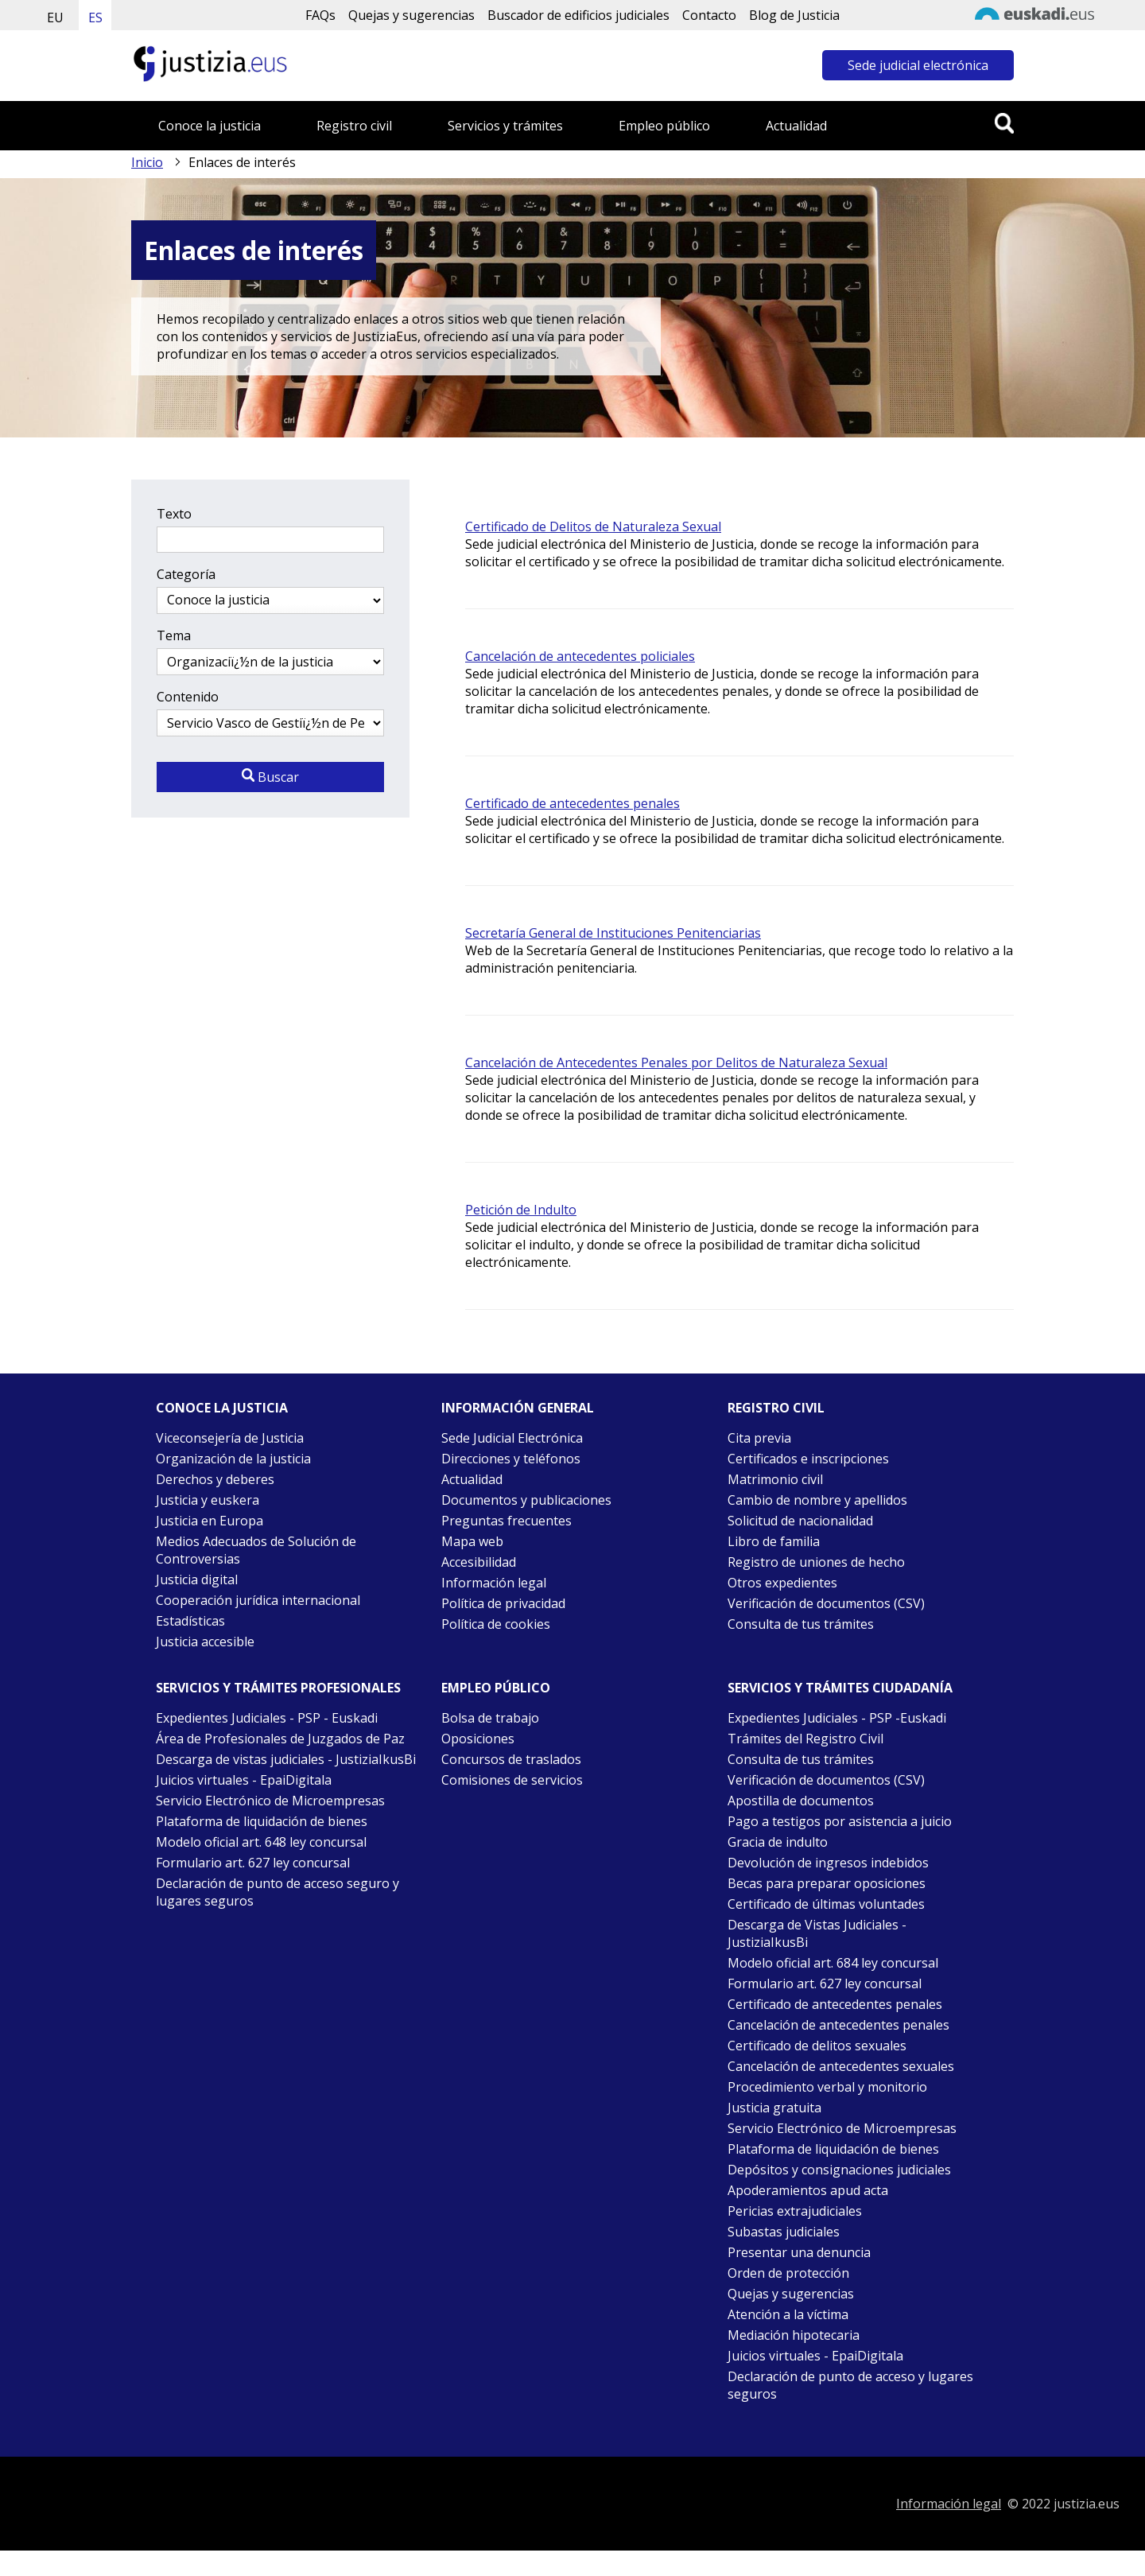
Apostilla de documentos (801, 1800)
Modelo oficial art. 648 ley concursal (261, 1842)
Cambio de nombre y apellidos (817, 1500)
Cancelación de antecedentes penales (838, 2025)
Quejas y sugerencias (411, 15)
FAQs (320, 15)
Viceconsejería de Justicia (230, 1438)
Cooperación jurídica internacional (258, 1600)
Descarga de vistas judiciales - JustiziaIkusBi (286, 1759)
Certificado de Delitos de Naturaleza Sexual (593, 526)
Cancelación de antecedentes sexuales (841, 2066)
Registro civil (354, 125)
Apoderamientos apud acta (808, 2190)
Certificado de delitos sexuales (817, 2045)
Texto (174, 514)
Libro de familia (774, 1541)
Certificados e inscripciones (808, 1458)
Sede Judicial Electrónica (512, 1438)
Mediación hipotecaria (794, 2335)
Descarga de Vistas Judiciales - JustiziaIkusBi (817, 1933)
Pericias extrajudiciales (795, 2211)
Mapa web (472, 1541)
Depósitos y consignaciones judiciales (839, 2169)
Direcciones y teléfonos (510, 1458)
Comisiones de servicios (512, 1780)
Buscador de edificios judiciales (578, 15)
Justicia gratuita (774, 2107)
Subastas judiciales (784, 2231)
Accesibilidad (478, 1562)
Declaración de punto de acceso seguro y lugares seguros (277, 1892)
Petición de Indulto (520, 1209)
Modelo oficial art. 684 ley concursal (833, 1963)
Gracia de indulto (778, 1842)
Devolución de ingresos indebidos (828, 1862)
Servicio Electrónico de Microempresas (270, 1800)
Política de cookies (495, 1624)
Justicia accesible (205, 1641)
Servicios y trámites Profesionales (278, 1687)
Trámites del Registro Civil (805, 1738)
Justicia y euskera (207, 1500)
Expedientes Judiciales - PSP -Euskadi (837, 1718)
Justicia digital (197, 1579)
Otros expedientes (782, 1582)
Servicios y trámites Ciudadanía (840, 1687)
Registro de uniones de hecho (816, 1562)
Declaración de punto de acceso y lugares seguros (850, 2385)
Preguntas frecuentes (506, 1520)
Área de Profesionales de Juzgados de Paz (280, 1738)
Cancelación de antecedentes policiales (580, 656)
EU (55, 17)
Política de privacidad (503, 1603)
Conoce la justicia (209, 125)
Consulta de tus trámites (801, 1624)
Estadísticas (190, 1621)
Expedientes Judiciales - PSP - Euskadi (267, 1718)
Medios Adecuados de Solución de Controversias (256, 1550)
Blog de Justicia (794, 15)
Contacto (709, 15)
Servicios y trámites (505, 125)
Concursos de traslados (511, 1759)
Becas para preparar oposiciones (827, 1883)
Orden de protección (788, 2273)
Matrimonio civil (775, 1479)
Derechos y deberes (215, 1479)
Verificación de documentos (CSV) (826, 1603)
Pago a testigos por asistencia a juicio (840, 1821)
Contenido (188, 696)
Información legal (493, 1582)
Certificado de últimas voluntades (826, 1904)
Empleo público (664, 125)
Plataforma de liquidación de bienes (261, 1821)
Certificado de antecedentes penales (572, 803)
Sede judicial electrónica (918, 65)
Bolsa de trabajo (490, 1718)
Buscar (270, 777)
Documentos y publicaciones (526, 1500)
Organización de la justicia (233, 1458)
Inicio (147, 162)
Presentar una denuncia (799, 2252)
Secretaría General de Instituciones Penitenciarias (613, 933)
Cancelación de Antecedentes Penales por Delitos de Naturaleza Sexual (676, 1062)
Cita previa (759, 1438)
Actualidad (796, 125)
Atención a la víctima (788, 2314)
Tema (174, 635)
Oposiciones (477, 1738)
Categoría (186, 574)
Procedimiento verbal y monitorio (827, 2087)
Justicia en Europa (209, 1520)
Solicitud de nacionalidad (800, 1520)
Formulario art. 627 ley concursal (253, 1862)
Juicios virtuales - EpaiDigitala (244, 1780)
